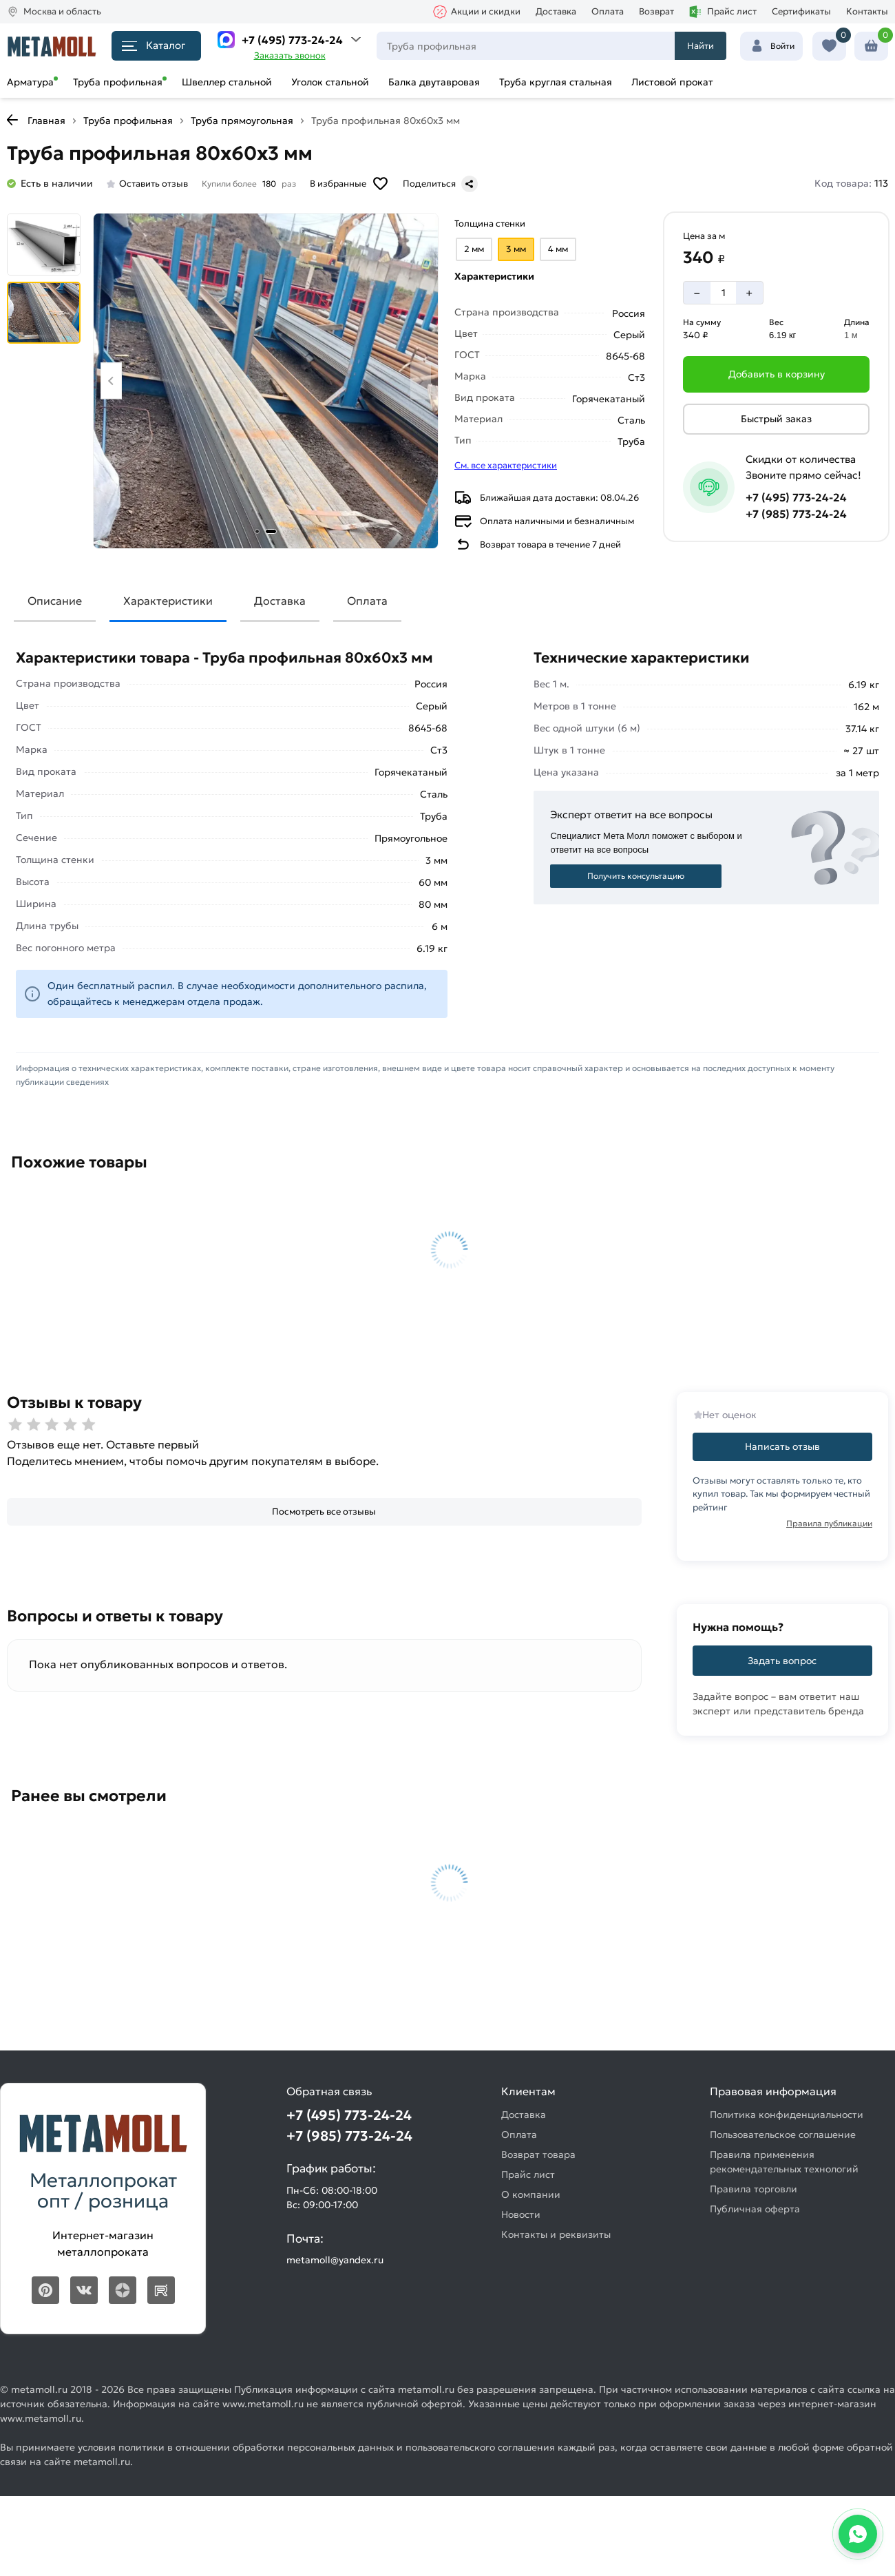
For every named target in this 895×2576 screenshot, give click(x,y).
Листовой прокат (672, 82)
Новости (520, 2214)
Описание (55, 600)
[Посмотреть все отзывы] (324, 1512)
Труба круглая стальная (555, 82)
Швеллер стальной (227, 82)
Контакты (867, 11)
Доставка (556, 11)
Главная (46, 120)
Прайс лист (723, 12)
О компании (530, 2194)
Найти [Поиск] (700, 46)
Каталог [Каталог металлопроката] (153, 45)
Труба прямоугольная (242, 120)
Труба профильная (117, 82)
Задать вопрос (782, 1660)
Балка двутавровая (434, 82)
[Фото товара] (266, 381)
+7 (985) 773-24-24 (796, 514)
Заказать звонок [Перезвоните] (290, 55)
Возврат (656, 11)
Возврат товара (538, 2154)
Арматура (30, 82)
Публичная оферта (755, 2209)
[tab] (257, 531)
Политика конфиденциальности (786, 2114)
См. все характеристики (505, 465)
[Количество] (723, 293)
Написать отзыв (782, 1446)
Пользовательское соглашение (783, 2134)
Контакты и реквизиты (556, 2234)
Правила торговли (753, 2189)
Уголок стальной (330, 82)
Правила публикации (829, 1523)
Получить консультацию (635, 876)
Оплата (607, 11)
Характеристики (168, 600)
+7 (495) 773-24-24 (292, 40)
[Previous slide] (111, 380)
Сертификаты (801, 11)
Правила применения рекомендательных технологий (784, 2161)
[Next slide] (421, 380)
